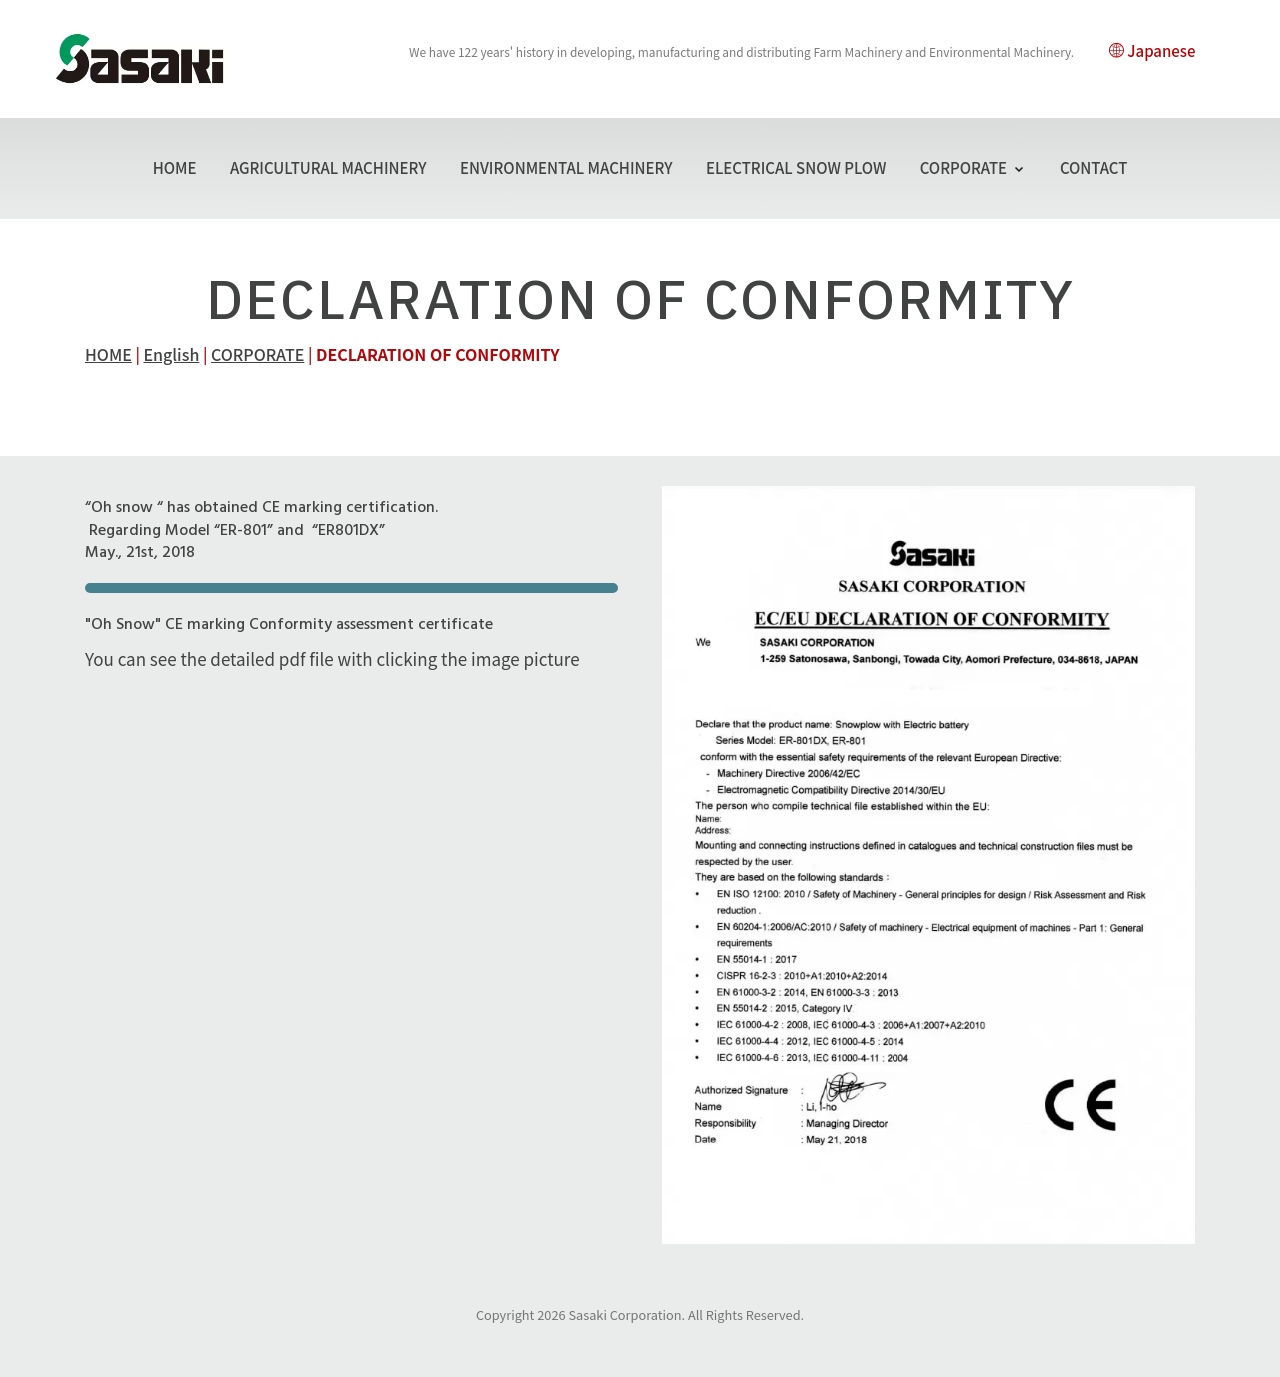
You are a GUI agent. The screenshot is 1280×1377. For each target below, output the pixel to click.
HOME (175, 167)
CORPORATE (973, 167)
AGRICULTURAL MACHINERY (328, 167)
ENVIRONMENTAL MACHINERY (566, 167)
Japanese (1152, 50)
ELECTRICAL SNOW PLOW (796, 167)
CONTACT (1094, 167)
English (172, 354)
